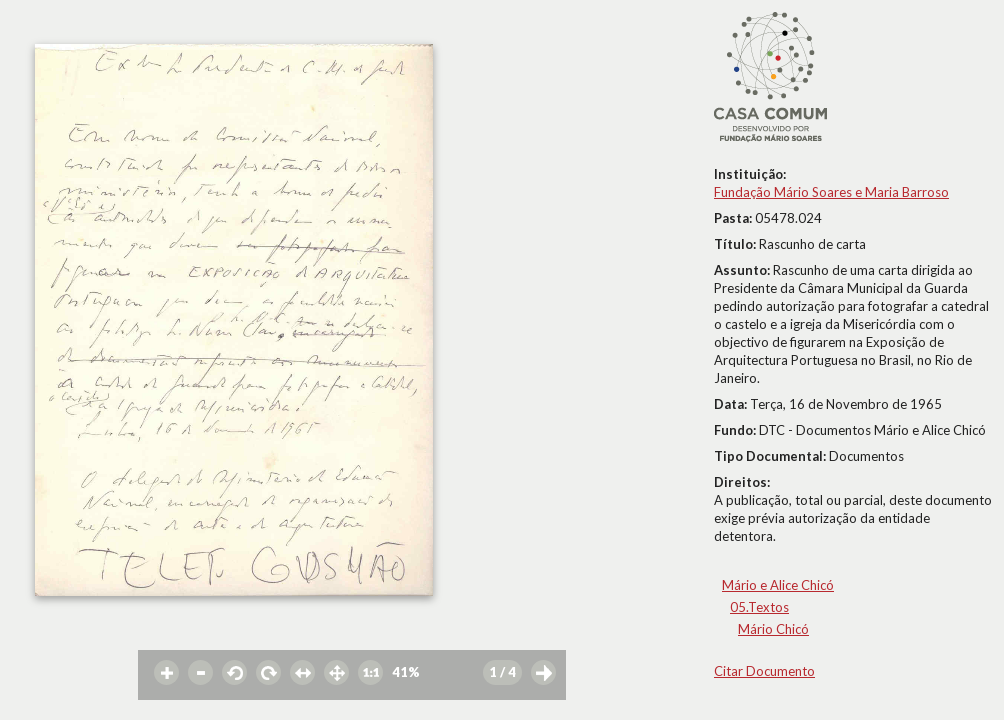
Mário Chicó (773, 629)
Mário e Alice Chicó (778, 585)
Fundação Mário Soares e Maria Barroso (831, 192)
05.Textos (759, 607)
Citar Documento (764, 671)
